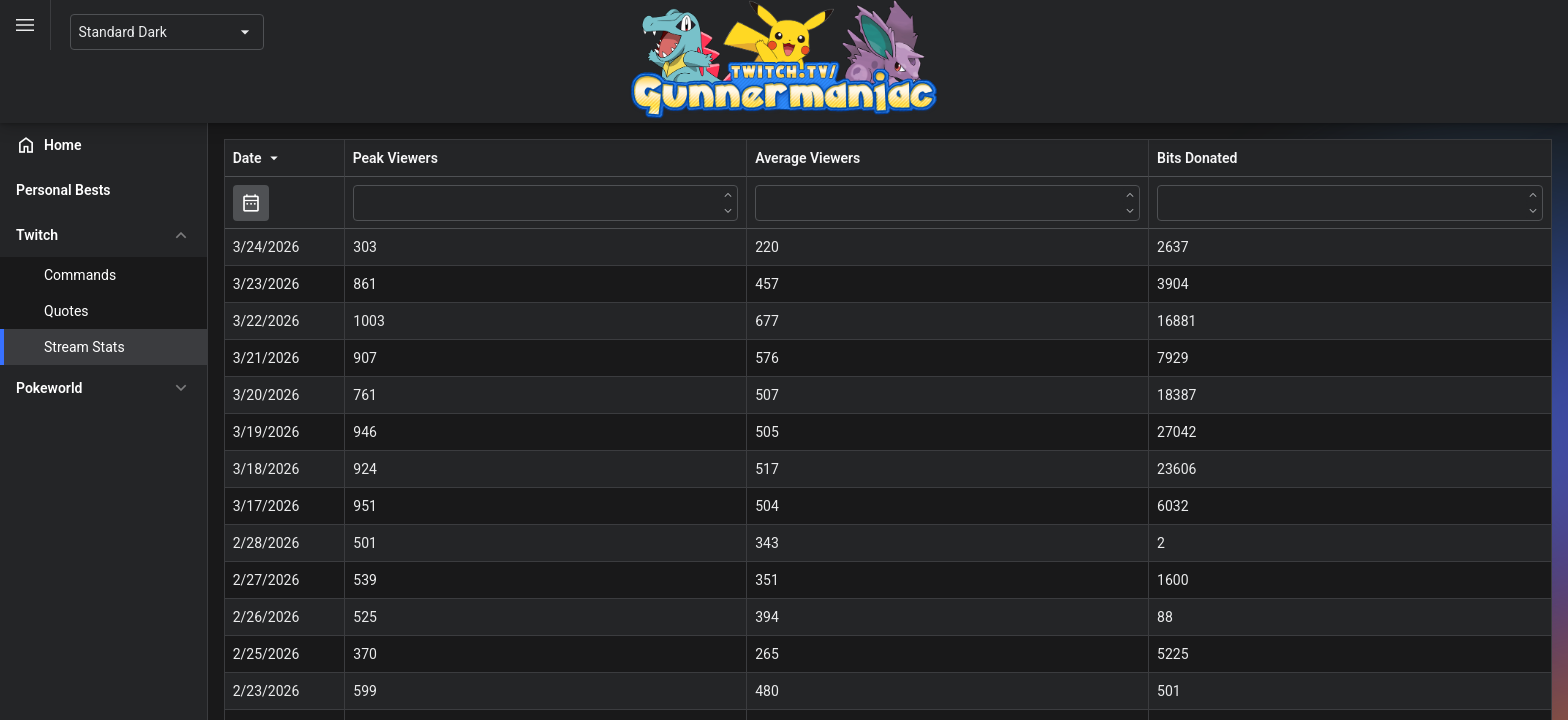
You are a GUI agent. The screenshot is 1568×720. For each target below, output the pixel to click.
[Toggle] (25, 25)
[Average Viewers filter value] (968, 202)
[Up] (756, 194)
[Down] (756, 210)
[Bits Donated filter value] (1357, 202)
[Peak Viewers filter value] (580, 202)
